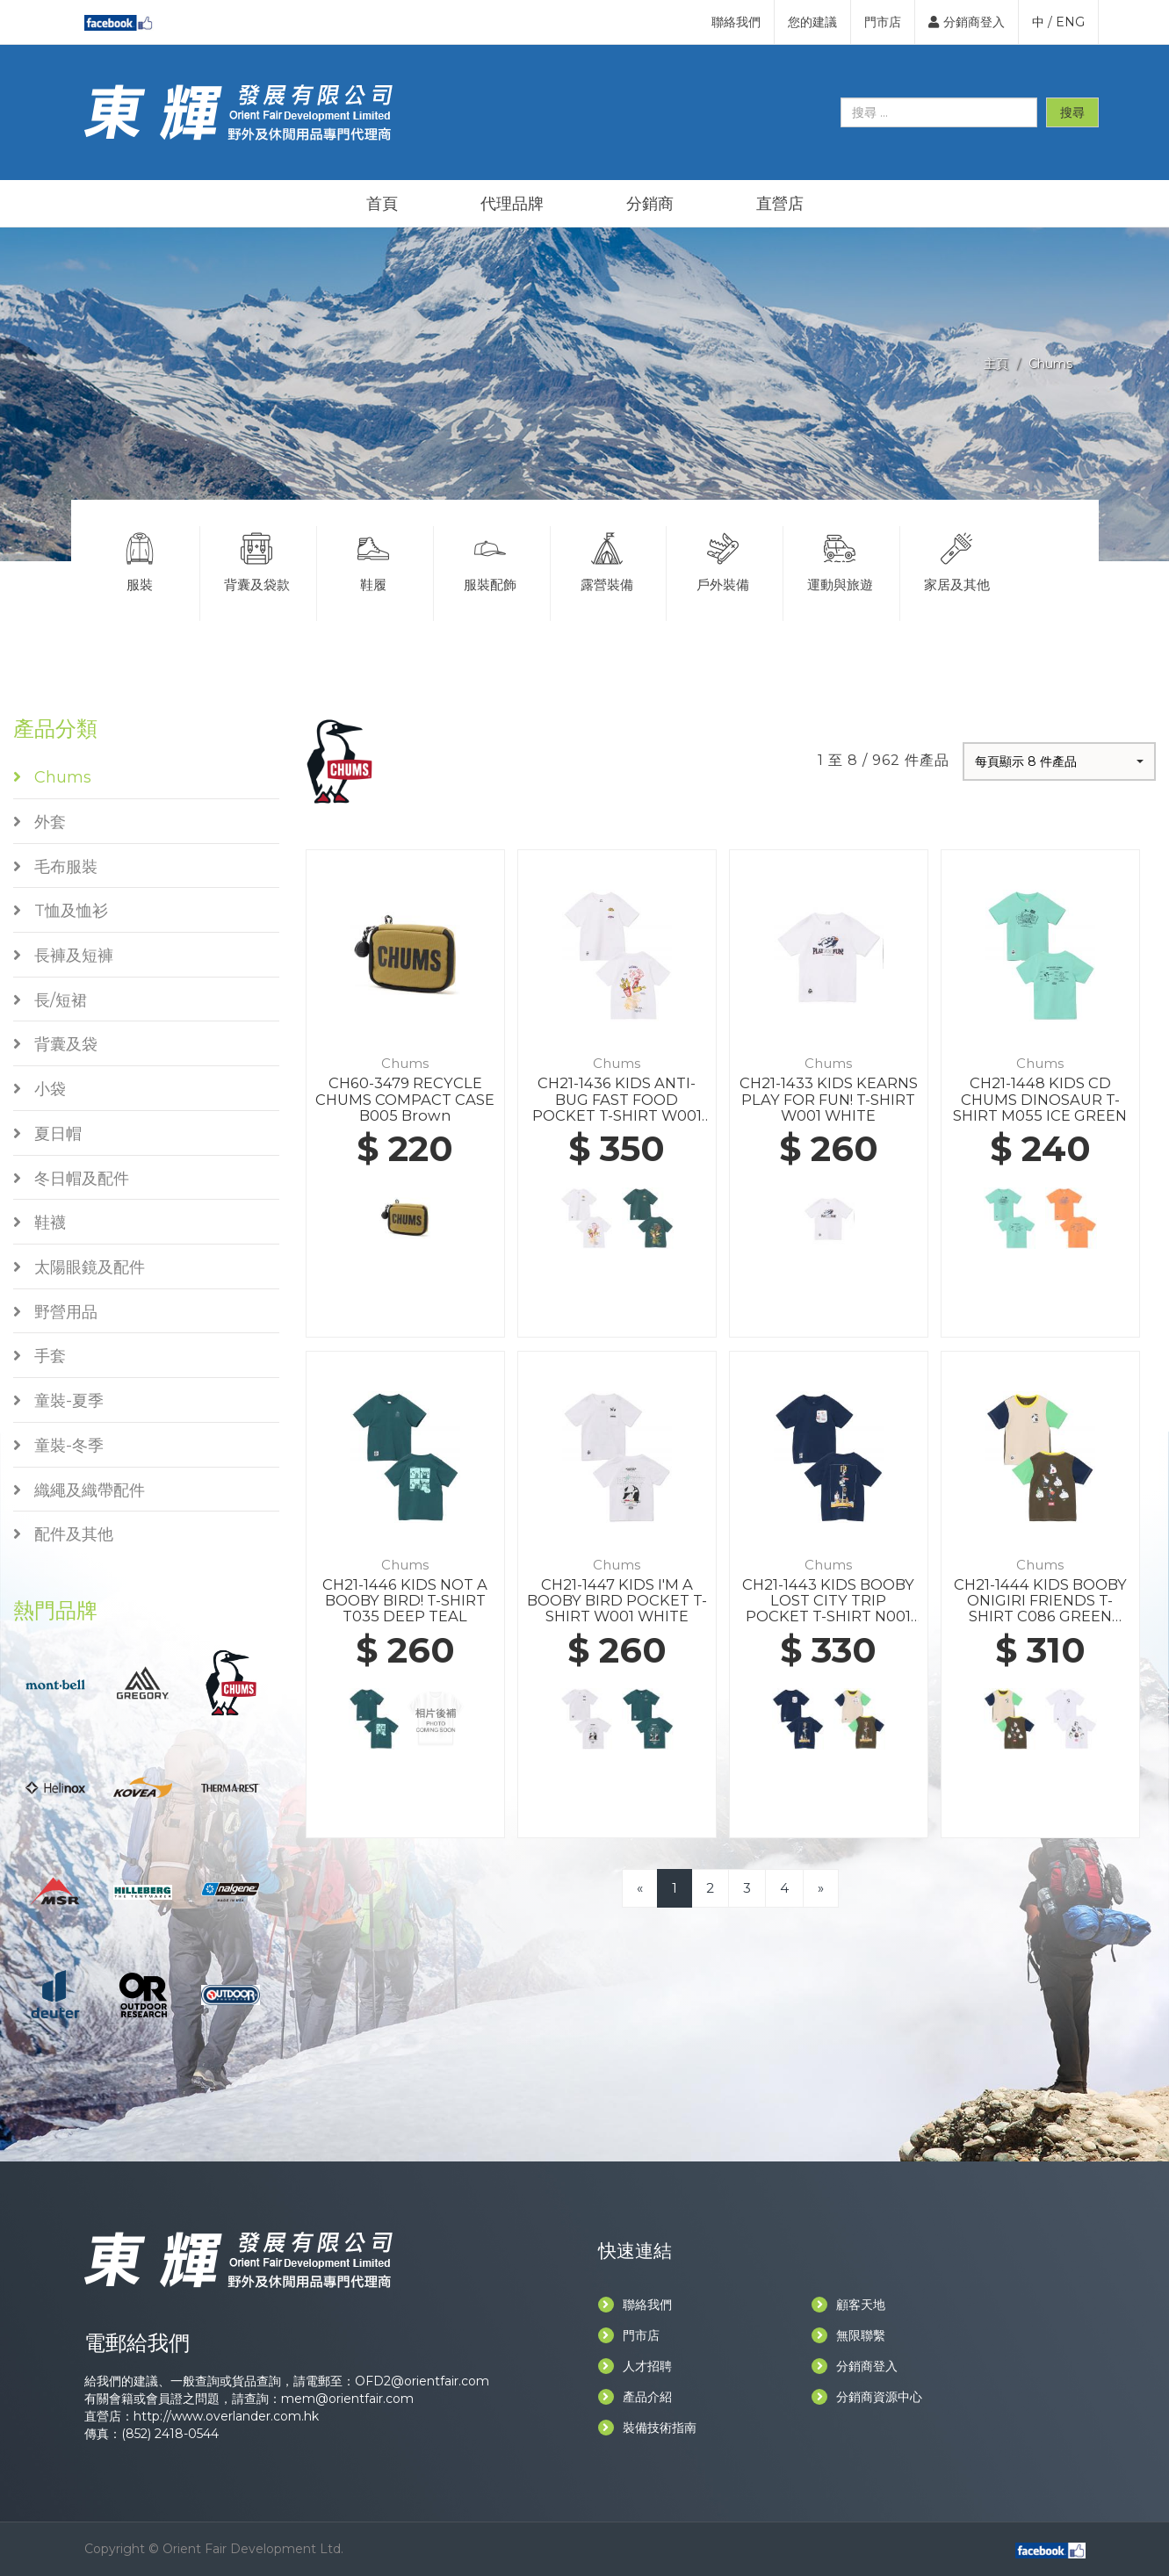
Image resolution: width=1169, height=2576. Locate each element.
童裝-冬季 (58, 1445)
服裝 (140, 559)
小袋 (39, 1089)
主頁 (996, 364)
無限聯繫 (848, 2335)
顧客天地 (848, 2305)
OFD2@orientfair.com (422, 2381)
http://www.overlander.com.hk (226, 2416)
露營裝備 (607, 559)
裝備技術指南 (647, 2427)
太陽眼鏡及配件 (79, 1267)
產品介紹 (635, 2397)
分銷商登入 (966, 22)
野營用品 (55, 1312)
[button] (1059, 761)
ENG (1070, 22)
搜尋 (1072, 112)
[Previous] (640, 1888)
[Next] (821, 1888)
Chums (1050, 364)
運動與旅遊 (839, 559)
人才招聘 (635, 2366)
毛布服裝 (55, 867)
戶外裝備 (723, 559)
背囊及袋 (55, 1044)
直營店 (780, 203)
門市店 (882, 22)
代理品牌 (512, 203)
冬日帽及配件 (71, 1178)
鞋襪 (39, 1222)
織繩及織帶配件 (79, 1490)
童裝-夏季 (58, 1401)
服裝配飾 (490, 559)
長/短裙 (50, 1000)
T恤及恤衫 (60, 910)
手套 (39, 1356)
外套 (39, 822)
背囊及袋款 (256, 559)
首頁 (382, 203)
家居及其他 (957, 559)
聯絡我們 (736, 22)
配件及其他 (63, 1534)
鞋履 (373, 559)
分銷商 (650, 203)
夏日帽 (47, 1134)
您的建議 (812, 22)
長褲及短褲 (63, 955)
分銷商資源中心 (867, 2397)
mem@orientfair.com (347, 2398)
